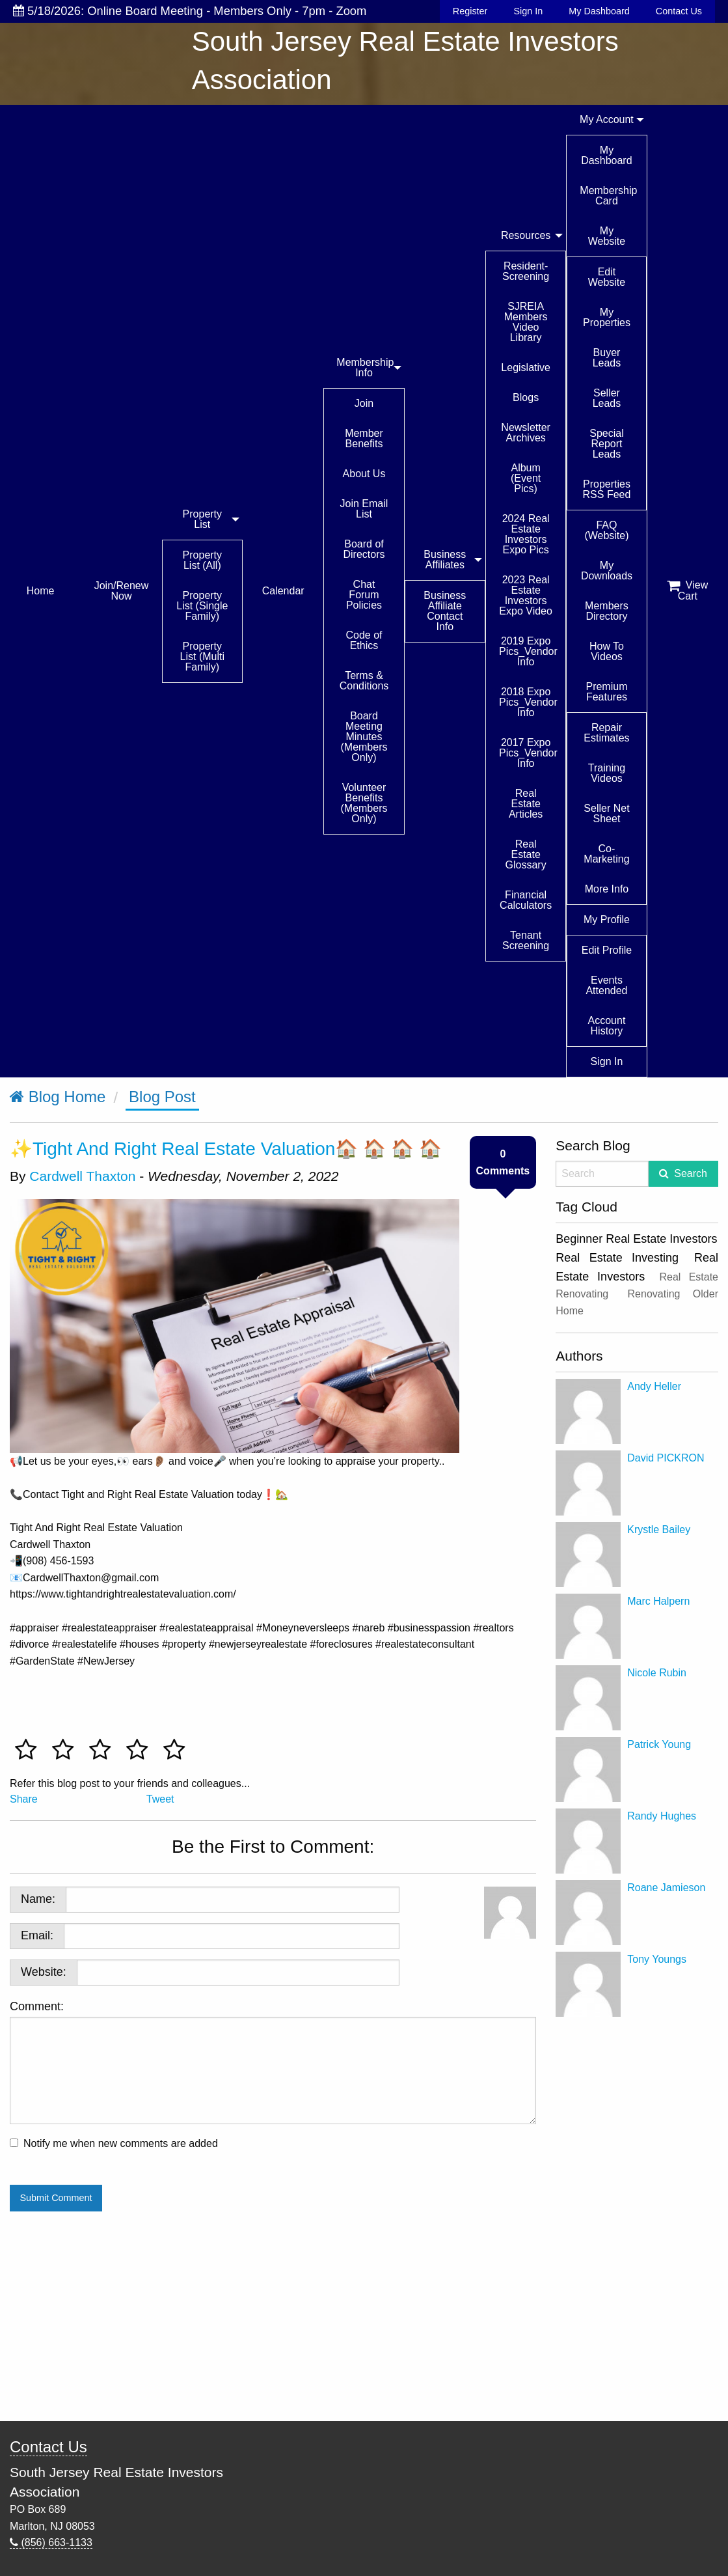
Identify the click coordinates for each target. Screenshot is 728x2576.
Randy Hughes (661, 1815)
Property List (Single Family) (202, 606)
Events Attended (606, 985)
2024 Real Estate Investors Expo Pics (526, 534)
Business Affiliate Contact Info (445, 611)
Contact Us (679, 11)
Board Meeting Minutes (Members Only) (363, 736)
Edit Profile (607, 950)
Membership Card (608, 195)
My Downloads (606, 570)
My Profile (607, 919)
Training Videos (606, 773)
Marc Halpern (658, 1601)
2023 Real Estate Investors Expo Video (525, 595)
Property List (202, 519)
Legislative (525, 367)
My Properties (606, 317)
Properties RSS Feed (607, 489)
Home (41, 590)
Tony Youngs (656, 1959)
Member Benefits (364, 438)
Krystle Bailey (658, 1529)
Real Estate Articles (526, 804)
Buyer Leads (607, 357)
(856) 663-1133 (51, 2542)
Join (364, 403)
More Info (607, 888)
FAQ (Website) (606, 530)
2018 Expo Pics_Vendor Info (528, 702)
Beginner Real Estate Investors (636, 1238)
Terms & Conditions (364, 680)
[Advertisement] (637, 2218)
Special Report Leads (606, 444)
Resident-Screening (525, 271)
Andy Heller (654, 1386)
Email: (37, 1935)
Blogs (526, 397)
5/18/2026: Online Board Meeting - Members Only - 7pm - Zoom (189, 11)
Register (470, 11)
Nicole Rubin (656, 1672)
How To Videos (606, 651)
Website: (43, 1971)
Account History (607, 1025)
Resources (525, 235)
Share (24, 1799)
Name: (38, 1898)
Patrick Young (659, 1744)
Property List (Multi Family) (202, 656)
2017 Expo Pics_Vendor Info (528, 753)
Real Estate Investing (617, 1257)
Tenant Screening (525, 940)
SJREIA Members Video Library (526, 322)
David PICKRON (665, 1457)
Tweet (160, 1799)
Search (690, 1173)
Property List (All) (202, 560)
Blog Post (162, 1096)
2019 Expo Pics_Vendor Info (528, 651)
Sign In (528, 11)
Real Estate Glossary (526, 854)
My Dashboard (599, 11)
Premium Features (606, 691)
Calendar (283, 590)
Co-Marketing (606, 854)
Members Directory (606, 611)
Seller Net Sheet (606, 813)
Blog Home (57, 1096)
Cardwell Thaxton (82, 1176)
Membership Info (365, 367)
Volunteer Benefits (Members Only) (363, 803)
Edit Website (607, 277)
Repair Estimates (606, 732)
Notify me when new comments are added (120, 2143)
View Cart (687, 590)
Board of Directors (363, 549)
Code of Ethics (363, 640)
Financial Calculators (526, 900)
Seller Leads (607, 398)
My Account (607, 119)
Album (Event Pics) (526, 478)
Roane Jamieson (666, 1887)
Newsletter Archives (525, 432)
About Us (364, 473)
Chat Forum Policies (364, 595)
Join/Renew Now (121, 591)
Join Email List (364, 508)
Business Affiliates (445, 559)
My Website (607, 236)
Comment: (273, 2062)
